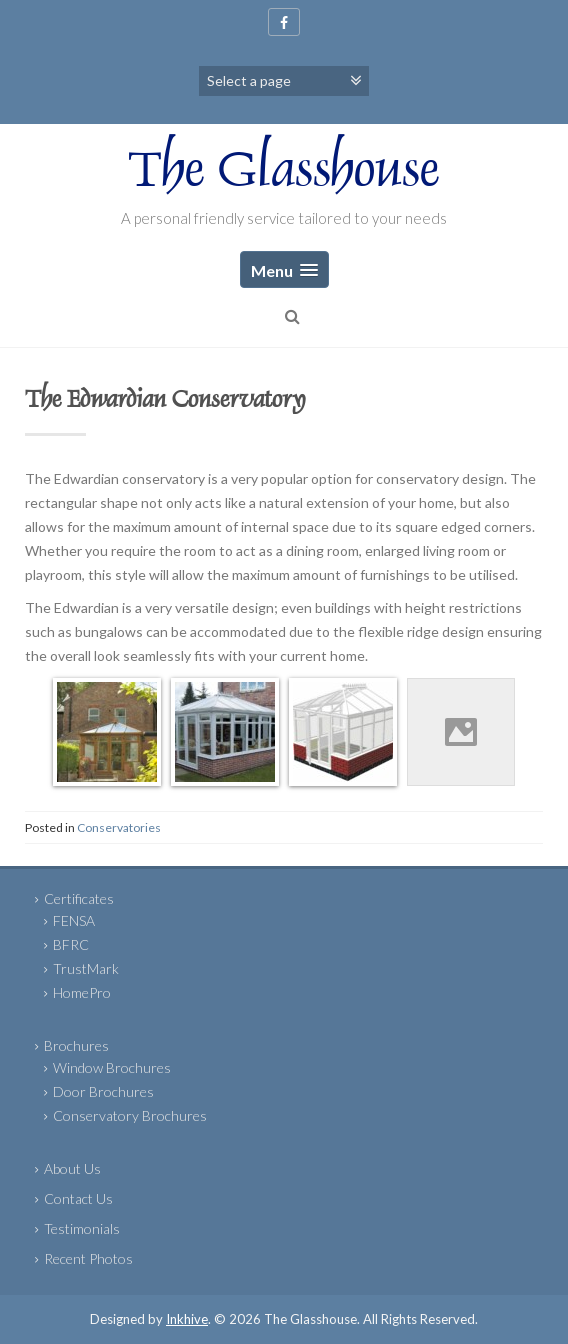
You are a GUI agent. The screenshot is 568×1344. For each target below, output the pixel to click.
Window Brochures (112, 1067)
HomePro (82, 992)
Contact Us (78, 1198)
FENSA (74, 920)
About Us (72, 1168)
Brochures (76, 1045)
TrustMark (86, 968)
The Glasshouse (284, 174)
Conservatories (119, 827)
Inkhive (187, 1319)
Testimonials (82, 1228)
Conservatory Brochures (130, 1115)
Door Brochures (103, 1091)
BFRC (71, 944)
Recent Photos (88, 1258)
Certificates (79, 898)
